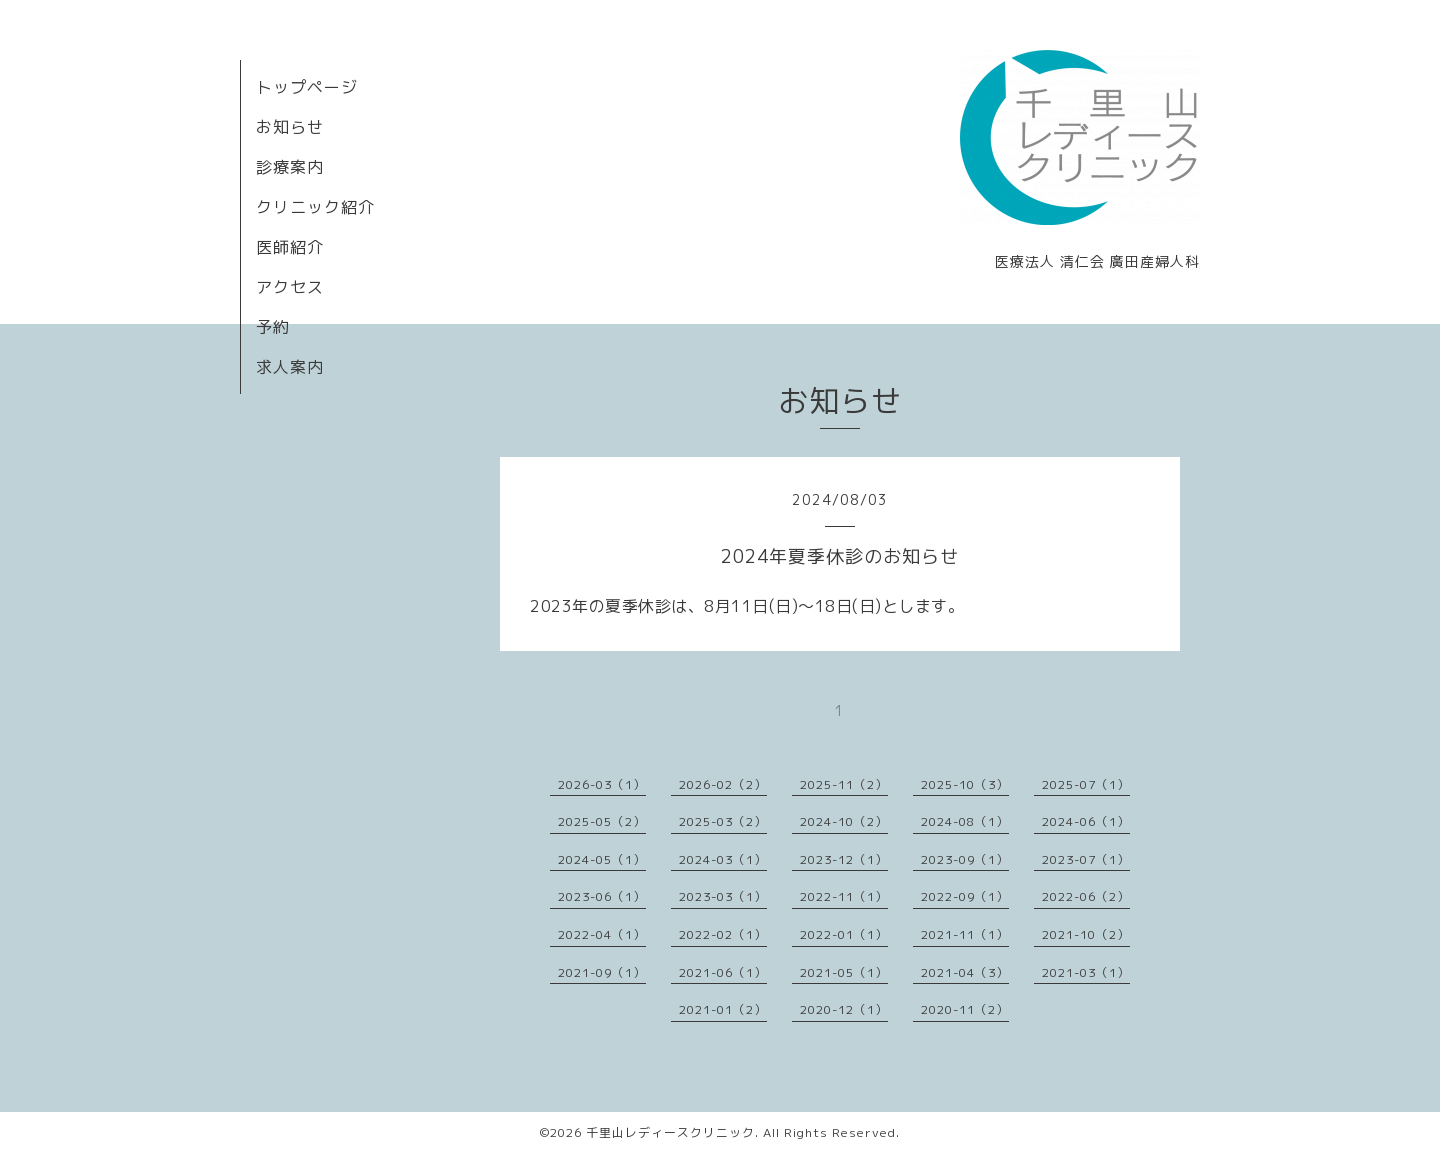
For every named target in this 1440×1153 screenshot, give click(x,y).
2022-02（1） (723, 934)
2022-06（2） (1086, 896)
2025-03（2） (723, 821)
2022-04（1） (602, 934)
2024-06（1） (1086, 821)
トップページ (307, 87)
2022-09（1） (965, 896)
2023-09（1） (965, 859)
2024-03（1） (723, 859)
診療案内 (290, 167)
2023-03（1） (723, 896)
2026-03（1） (602, 784)
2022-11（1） (844, 896)
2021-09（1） (602, 972)
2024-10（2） (844, 821)
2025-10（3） (965, 784)
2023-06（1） (602, 896)
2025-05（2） (602, 821)
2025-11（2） (844, 784)
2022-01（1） (844, 934)
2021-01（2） (723, 1009)
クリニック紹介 (315, 207)
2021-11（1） (965, 934)
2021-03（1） (1086, 972)
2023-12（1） (844, 859)
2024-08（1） (965, 821)
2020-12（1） (844, 1009)
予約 (273, 327)
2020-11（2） (965, 1009)
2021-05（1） (844, 972)
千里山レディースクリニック (670, 1132)
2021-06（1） (723, 972)
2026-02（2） (723, 784)
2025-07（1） (1086, 784)
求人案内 (290, 367)
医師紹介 (290, 247)
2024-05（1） (602, 859)
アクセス (290, 287)
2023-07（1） (1086, 859)
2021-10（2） (1086, 934)
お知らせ (290, 127)
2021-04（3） (965, 972)
